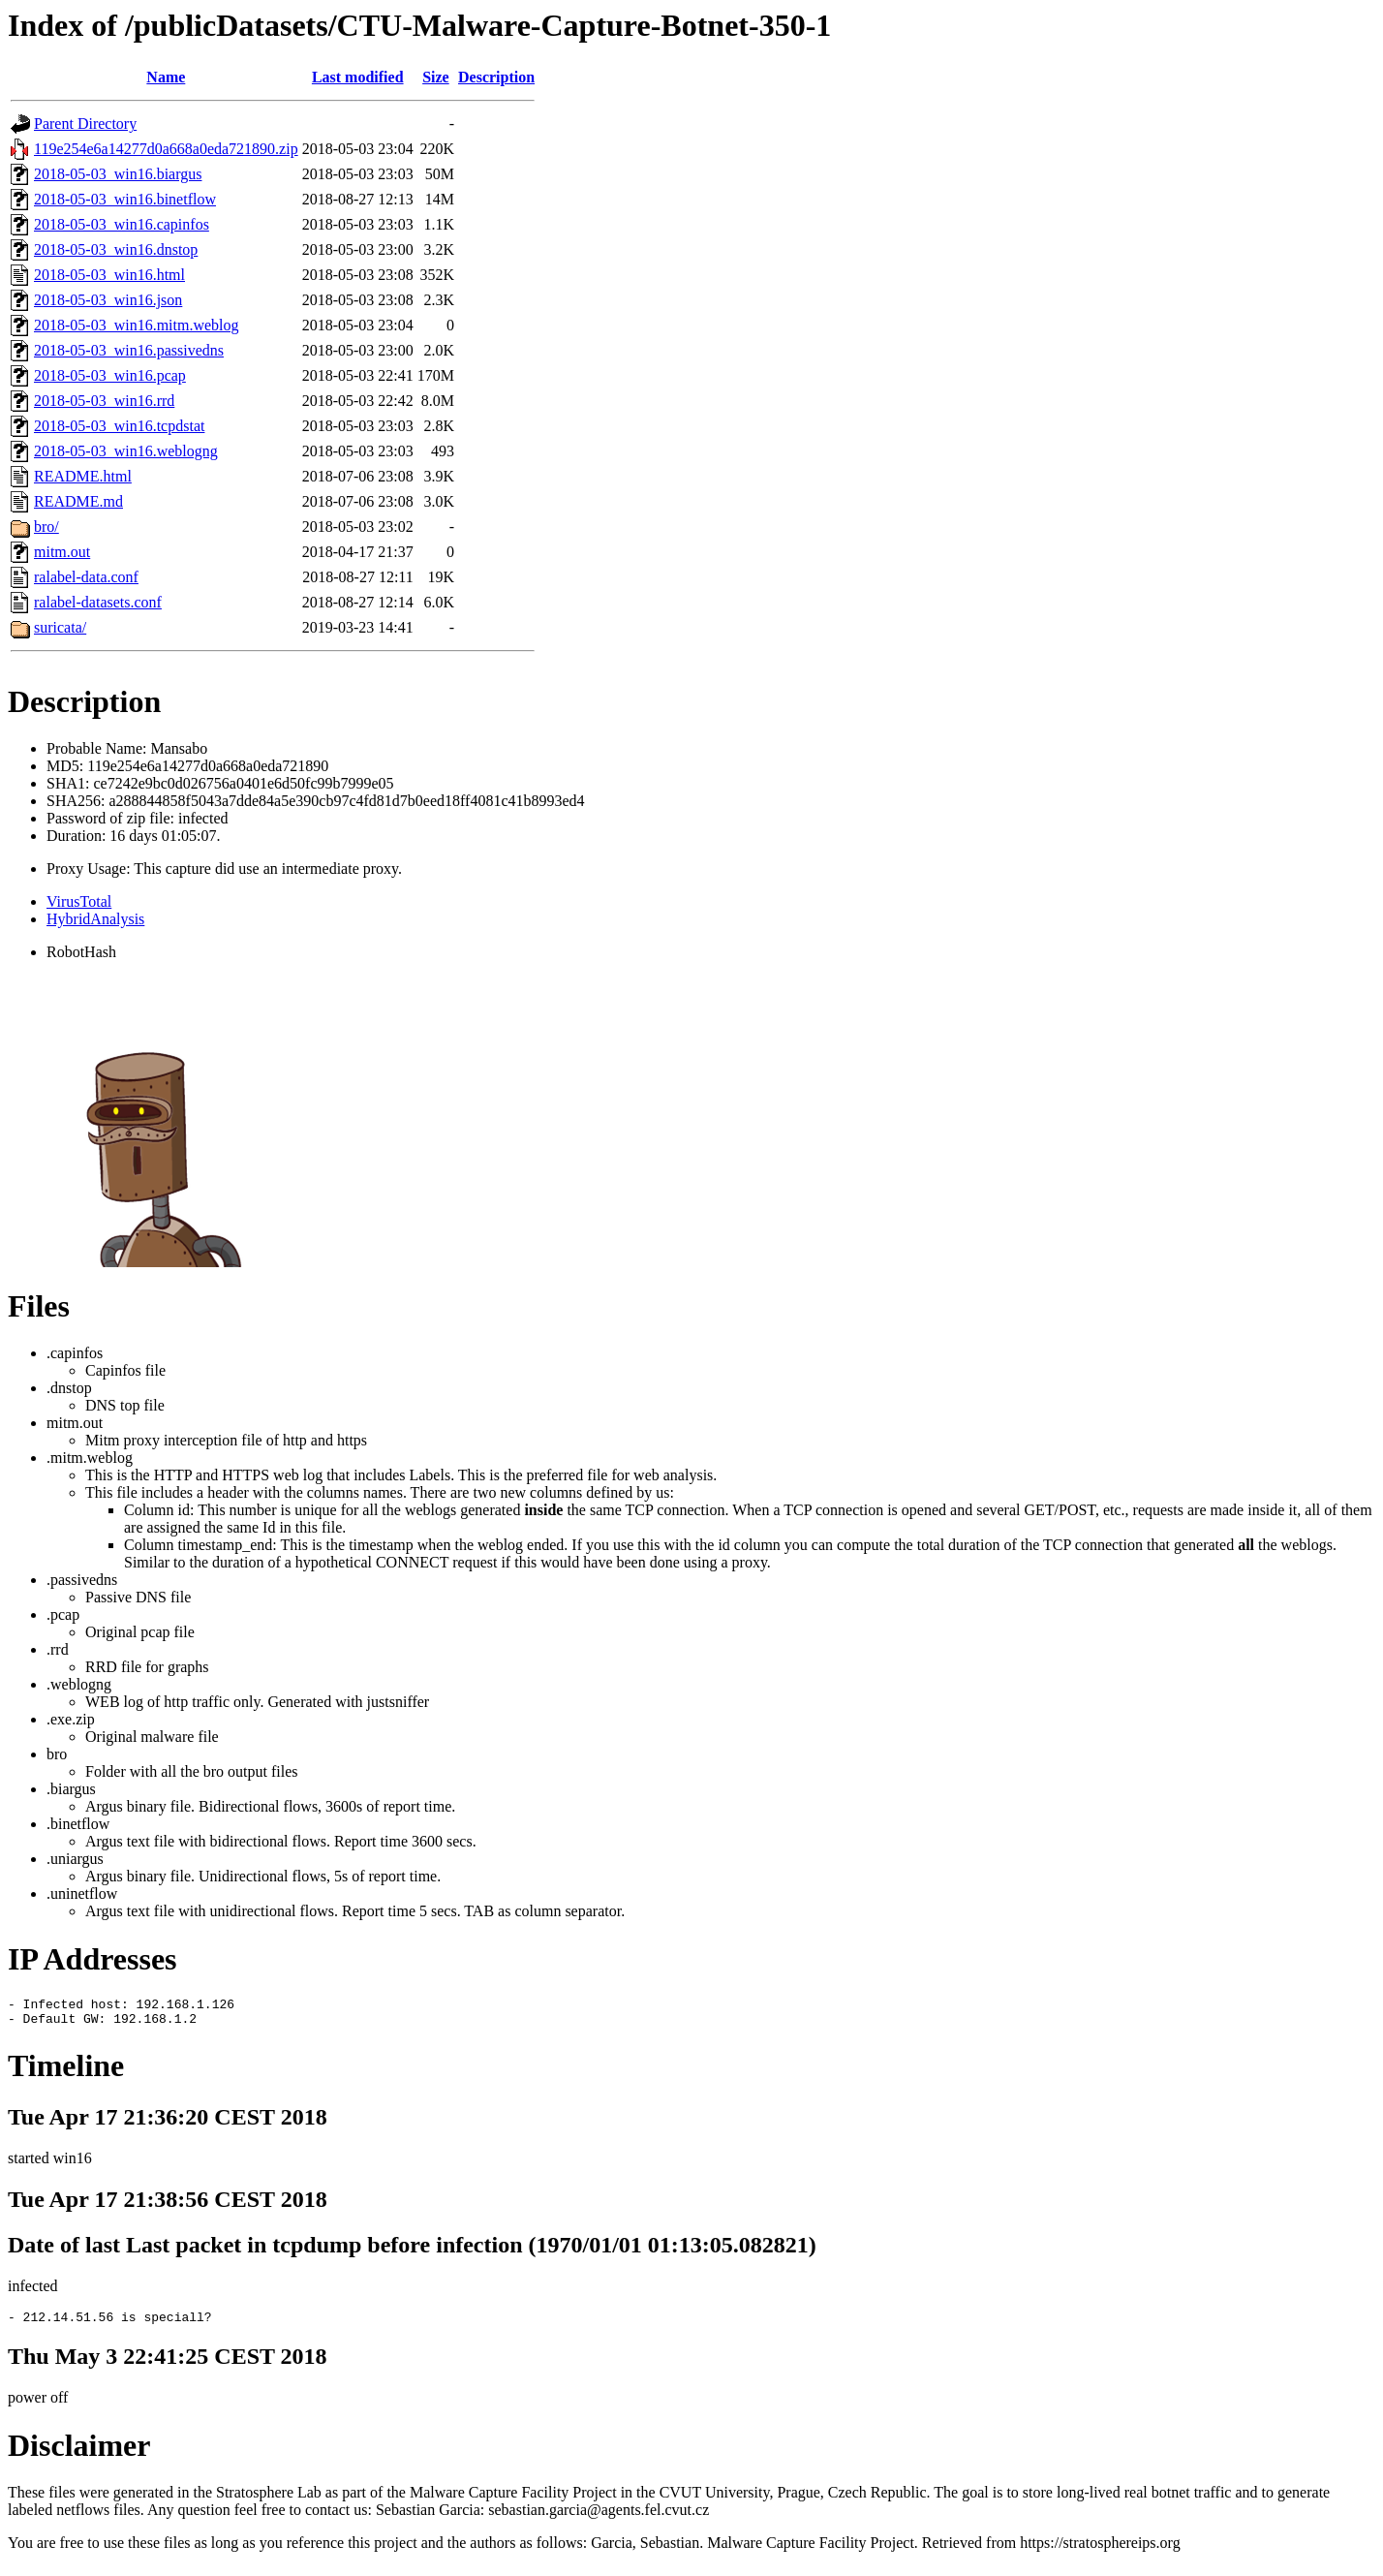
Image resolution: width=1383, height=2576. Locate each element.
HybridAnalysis (95, 919)
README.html (83, 476)
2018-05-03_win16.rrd (104, 400)
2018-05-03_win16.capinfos (121, 224)
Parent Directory (85, 123)
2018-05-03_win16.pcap (110, 375)
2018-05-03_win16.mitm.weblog (136, 325)
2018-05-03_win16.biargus (117, 174)
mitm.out (62, 551)
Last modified (358, 77)
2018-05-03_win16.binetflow (125, 199)
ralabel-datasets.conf (98, 602)
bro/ (46, 526)
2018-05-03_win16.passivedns (129, 350)
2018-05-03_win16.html (109, 274)
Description (496, 77)
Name (165, 77)
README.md (78, 501)
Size (435, 77)
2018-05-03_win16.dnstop (116, 249)
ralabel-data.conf (86, 577)
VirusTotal (78, 901)
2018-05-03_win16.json (108, 300)
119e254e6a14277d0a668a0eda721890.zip (166, 148)
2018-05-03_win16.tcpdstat (119, 426)
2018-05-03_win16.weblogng (126, 451)
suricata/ (60, 627)
